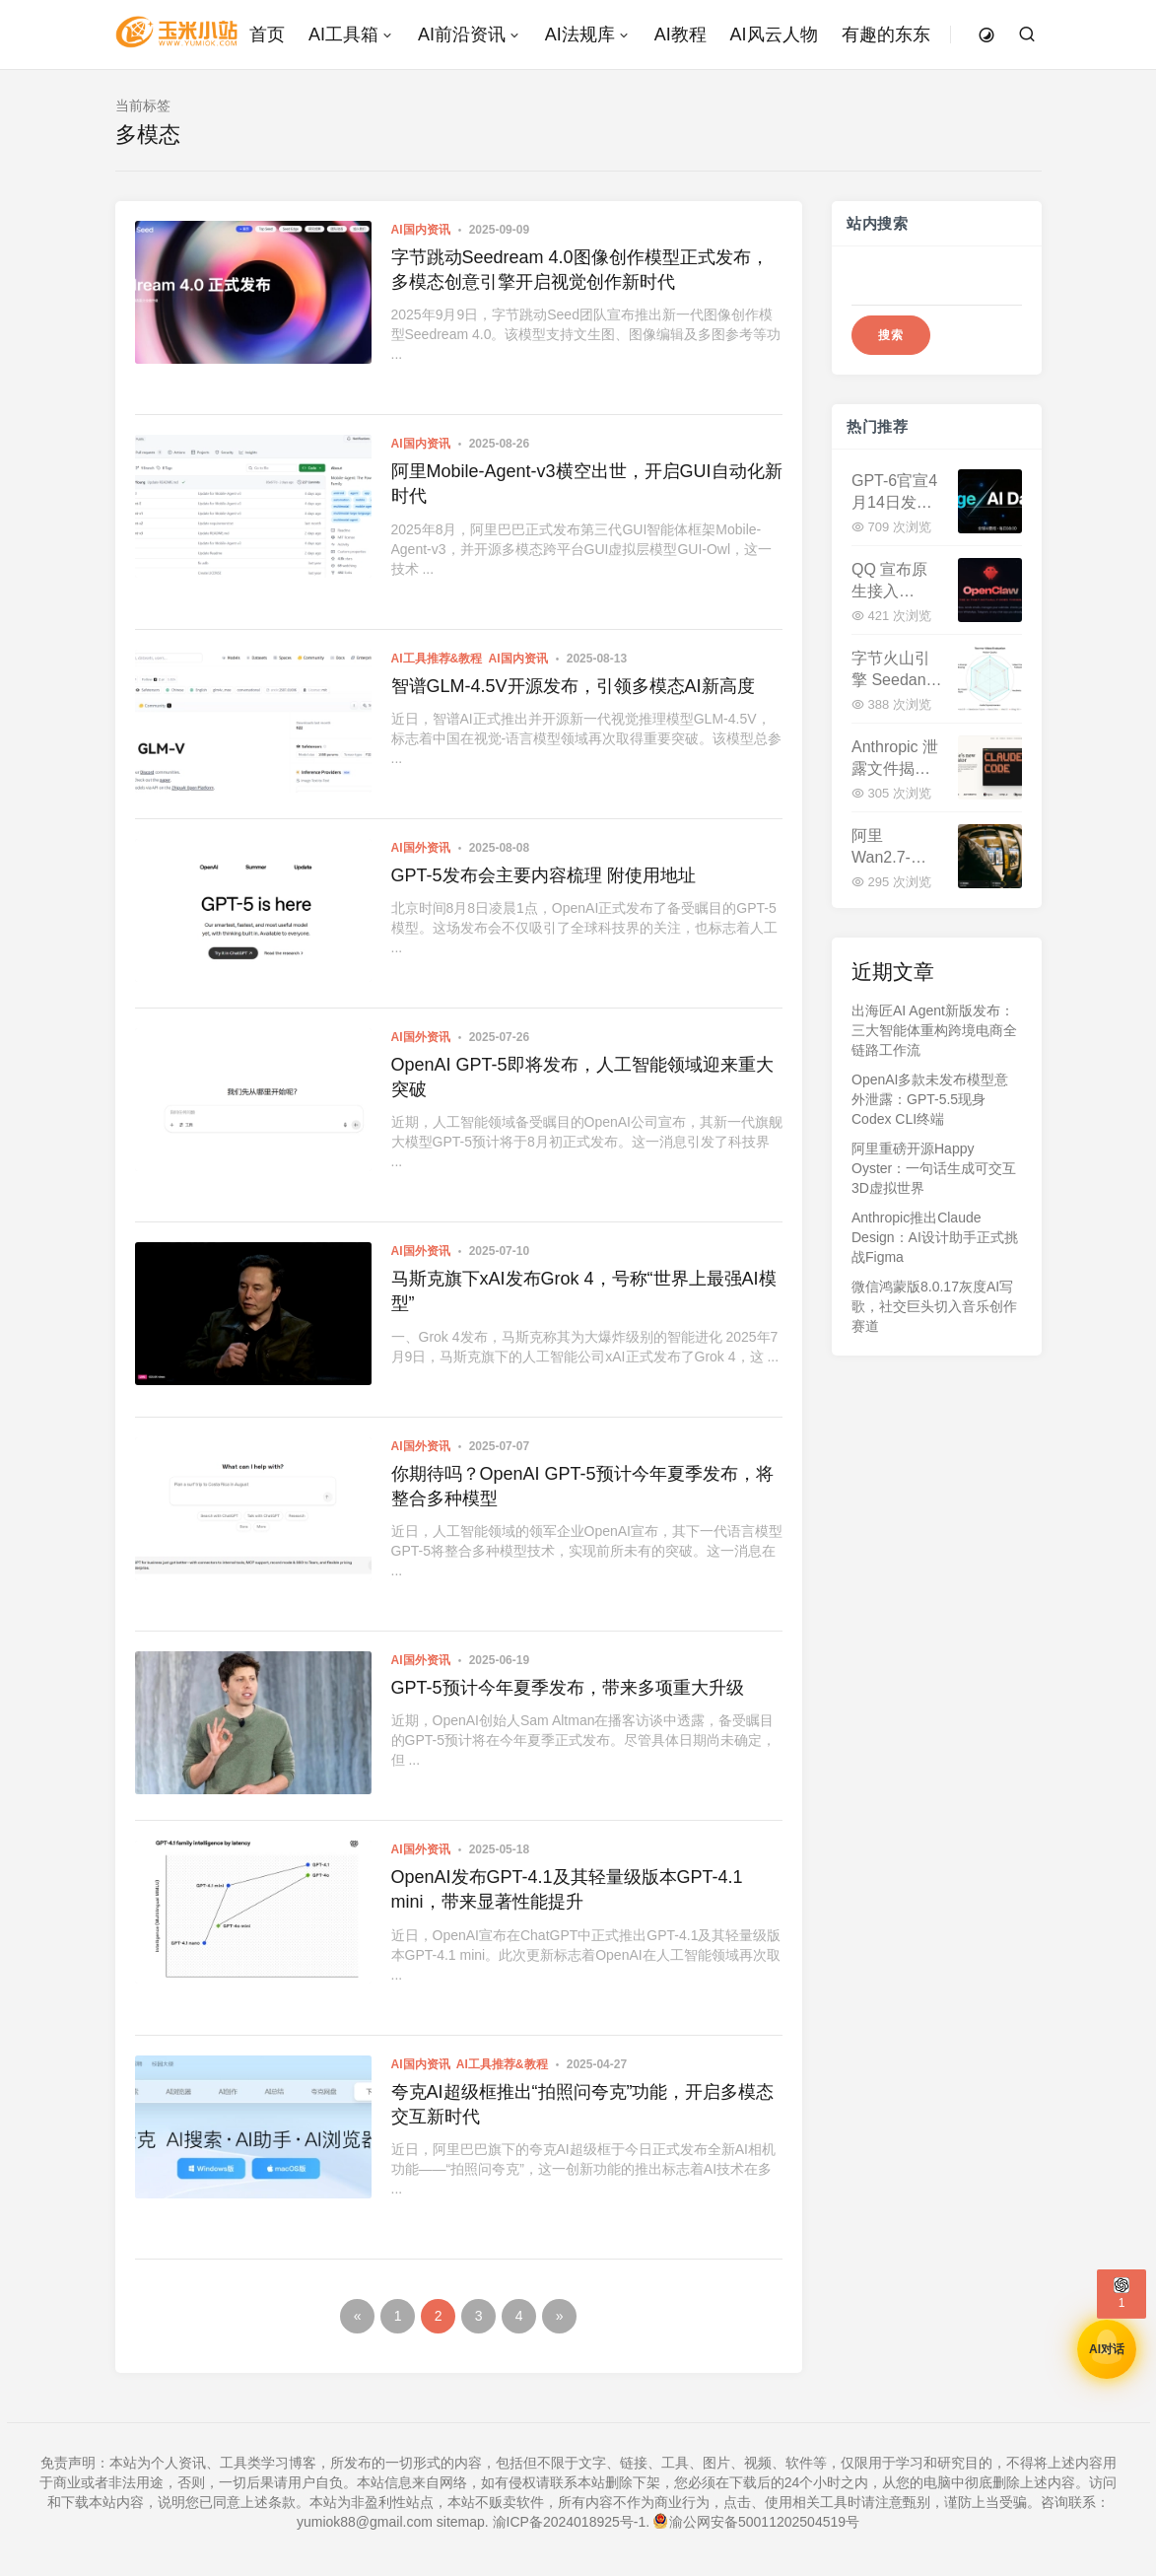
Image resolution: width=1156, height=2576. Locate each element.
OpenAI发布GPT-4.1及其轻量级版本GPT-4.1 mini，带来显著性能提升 (567, 1889)
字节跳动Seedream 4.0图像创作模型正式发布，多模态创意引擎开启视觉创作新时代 (580, 269)
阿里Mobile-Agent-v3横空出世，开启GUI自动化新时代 (586, 483)
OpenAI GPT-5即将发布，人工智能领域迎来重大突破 (582, 1077)
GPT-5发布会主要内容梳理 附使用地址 (543, 875)
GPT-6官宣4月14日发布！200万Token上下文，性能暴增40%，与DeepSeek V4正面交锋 (894, 492)
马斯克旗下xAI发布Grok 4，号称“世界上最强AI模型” (584, 1291)
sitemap (461, 2522)
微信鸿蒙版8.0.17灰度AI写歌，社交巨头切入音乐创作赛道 (934, 1306)
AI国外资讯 (420, 848)
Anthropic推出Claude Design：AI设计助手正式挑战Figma (934, 1237)
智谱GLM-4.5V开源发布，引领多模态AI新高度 (573, 686)
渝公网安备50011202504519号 (756, 2522)
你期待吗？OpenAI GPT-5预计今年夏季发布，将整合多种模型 (582, 1486)
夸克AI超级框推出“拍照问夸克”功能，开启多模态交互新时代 (583, 2104)
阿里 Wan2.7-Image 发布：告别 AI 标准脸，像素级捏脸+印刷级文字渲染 (895, 847)
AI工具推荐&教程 (437, 658)
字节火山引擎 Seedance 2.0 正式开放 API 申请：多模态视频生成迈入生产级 (897, 670)
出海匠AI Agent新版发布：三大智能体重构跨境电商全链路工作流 (934, 1030)
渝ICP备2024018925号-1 (569, 2522)
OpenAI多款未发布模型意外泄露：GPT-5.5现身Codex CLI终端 (929, 1099)
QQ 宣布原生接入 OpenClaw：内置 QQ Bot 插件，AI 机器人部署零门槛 (896, 581)
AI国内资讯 (420, 230)
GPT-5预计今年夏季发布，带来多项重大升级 (567, 1688)
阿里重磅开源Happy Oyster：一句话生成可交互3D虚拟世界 (933, 1168)
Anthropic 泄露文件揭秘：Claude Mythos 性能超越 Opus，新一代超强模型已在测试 (896, 758)
